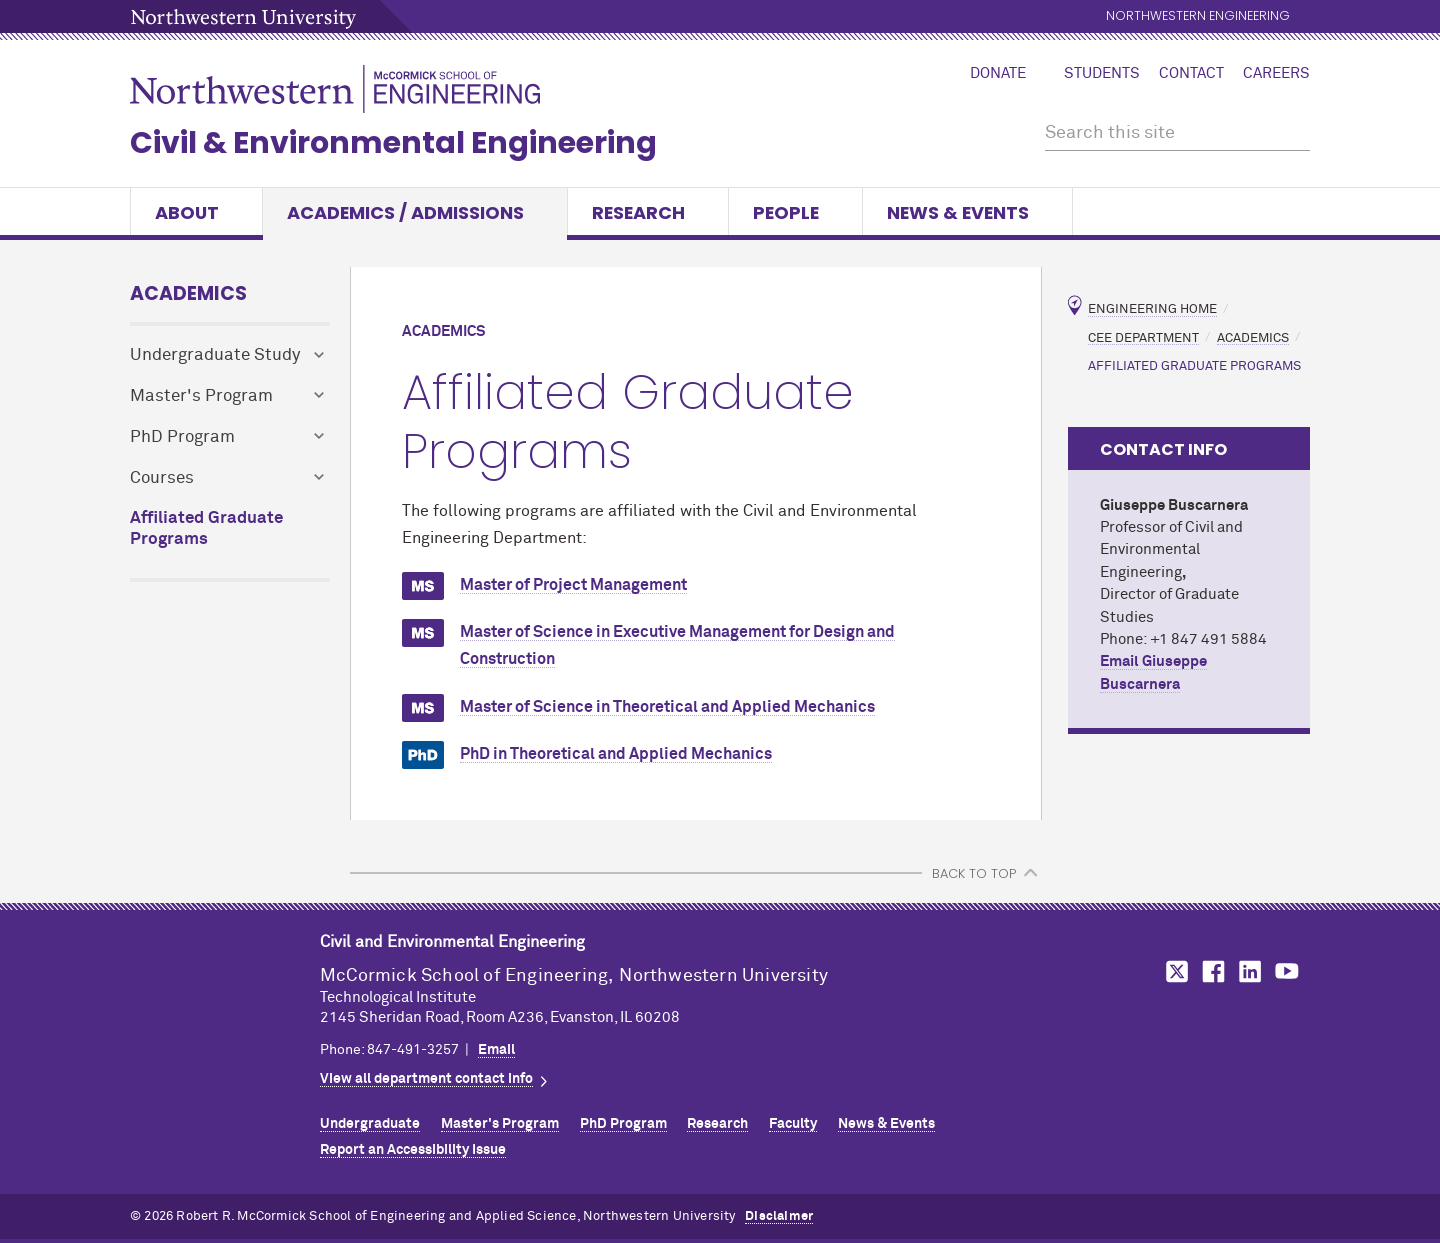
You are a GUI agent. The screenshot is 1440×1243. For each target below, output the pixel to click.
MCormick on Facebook (1211, 971)
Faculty (793, 1124)
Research (648, 212)
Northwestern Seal (225, 990)
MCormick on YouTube (1287, 971)
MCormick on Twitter (1173, 971)
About (196, 212)
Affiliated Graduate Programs (206, 529)
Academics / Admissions (415, 212)
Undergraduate (370, 1124)
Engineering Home (1152, 309)
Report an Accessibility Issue (413, 1150)
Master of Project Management (573, 585)
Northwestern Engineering (1198, 16)
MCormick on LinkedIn (1249, 971)
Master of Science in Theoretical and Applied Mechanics (667, 707)
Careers (1276, 74)
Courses (162, 478)
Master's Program (201, 396)
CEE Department (1143, 337)
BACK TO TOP (974, 873)
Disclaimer (779, 1216)
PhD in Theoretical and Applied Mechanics (616, 754)
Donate (998, 74)
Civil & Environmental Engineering (393, 143)
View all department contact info (426, 1079)
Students (1102, 74)
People (795, 212)
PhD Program (182, 437)
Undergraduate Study (215, 355)
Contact (1191, 74)
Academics (188, 293)
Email (496, 1050)
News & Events (967, 212)
